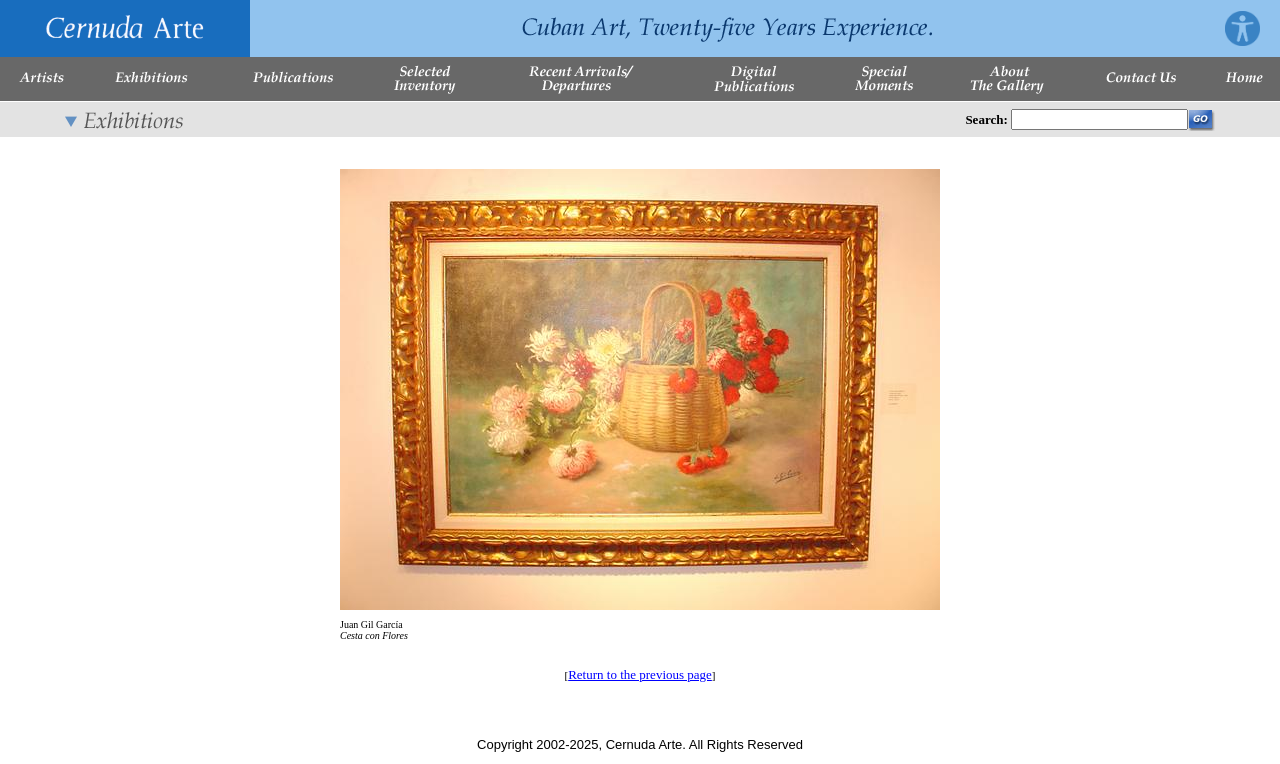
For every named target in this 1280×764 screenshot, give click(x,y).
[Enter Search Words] (1099, 119)
